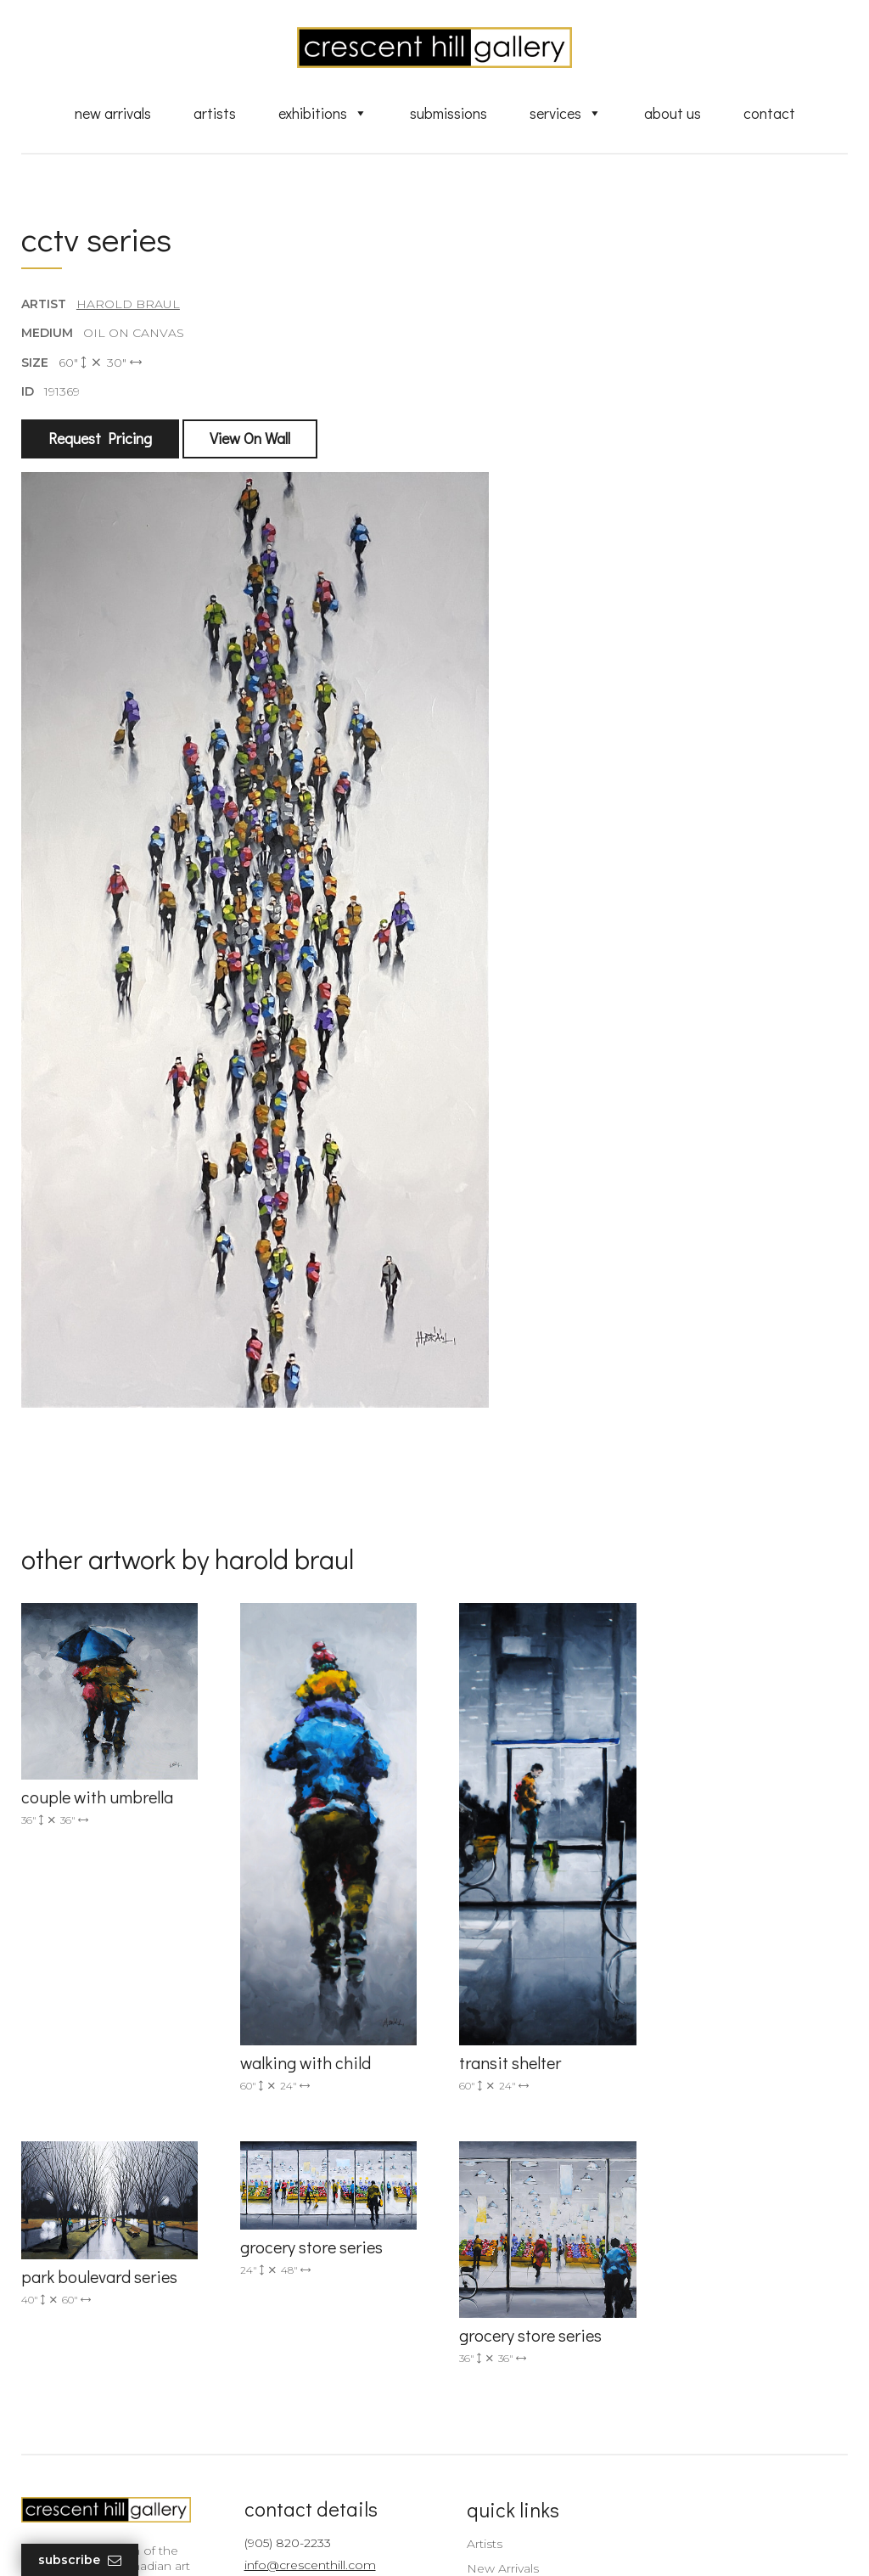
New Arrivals (113, 113)
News (473, 2443)
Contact (769, 113)
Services (566, 113)
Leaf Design (528, 2541)
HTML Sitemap (500, 2492)
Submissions (448, 113)
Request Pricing (100, 439)
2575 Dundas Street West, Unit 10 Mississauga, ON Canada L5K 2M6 (313, 2371)
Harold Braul (128, 304)
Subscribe (79, 2560)
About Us (672, 113)
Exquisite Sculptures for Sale (539, 2330)
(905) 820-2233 (281, 2281)
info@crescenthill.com (304, 2303)
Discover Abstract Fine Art (532, 2355)
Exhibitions (322, 113)
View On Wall (250, 439)
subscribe (725, 2373)
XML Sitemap (496, 2468)
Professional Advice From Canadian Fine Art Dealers (532, 2386)
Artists (214, 113)
